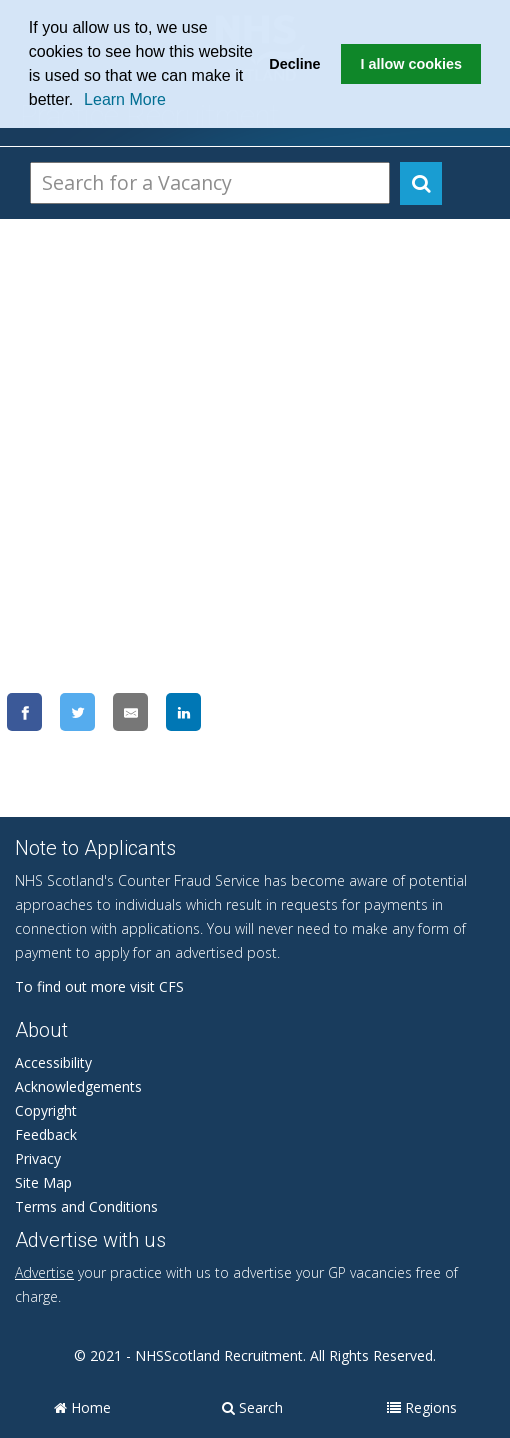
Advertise (44, 1272)
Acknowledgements (78, 1086)
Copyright (46, 1110)
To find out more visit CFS (99, 986)
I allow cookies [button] (411, 64)
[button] (81, 102)
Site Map (43, 1182)
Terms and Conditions (86, 1206)
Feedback (46, 1134)
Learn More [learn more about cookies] (125, 99)
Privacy (38, 1158)
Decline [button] (294, 64)
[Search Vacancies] (210, 183)
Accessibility (53, 1062)
